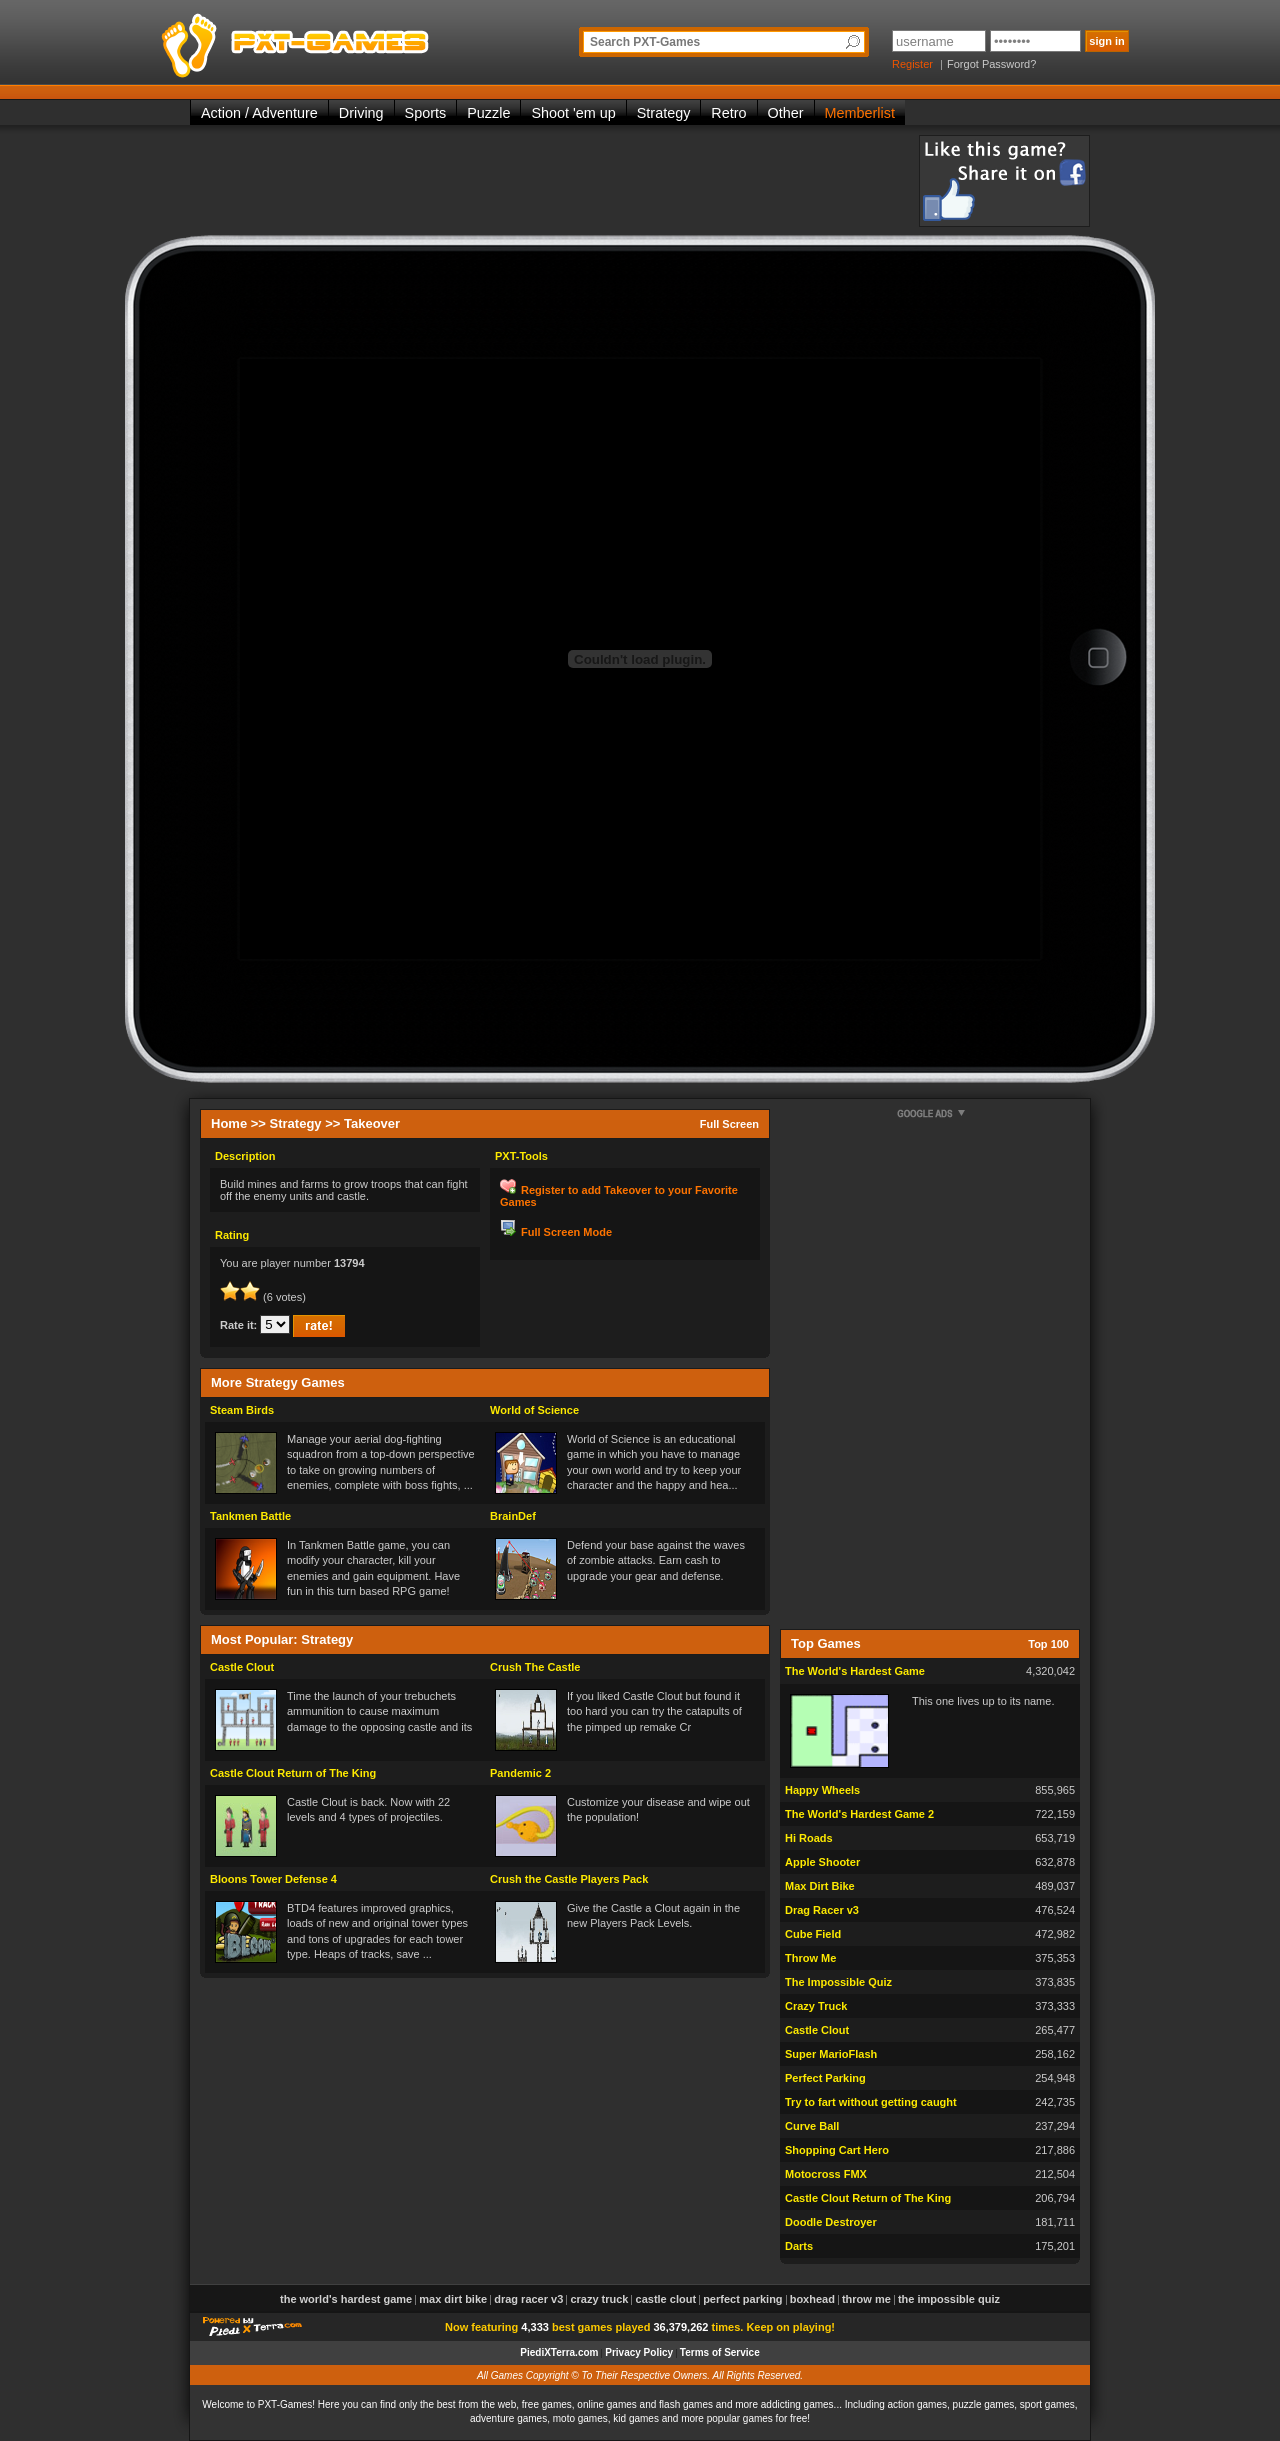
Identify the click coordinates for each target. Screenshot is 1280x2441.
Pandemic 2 (520, 1773)
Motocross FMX (826, 2174)
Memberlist (860, 113)
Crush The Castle (535, 1667)
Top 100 (1048, 1644)
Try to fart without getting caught (871, 2102)
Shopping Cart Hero (837, 2150)
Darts (799, 2246)
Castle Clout (242, 1667)
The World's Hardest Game (855, 1671)
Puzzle (488, 113)
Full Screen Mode (566, 1232)
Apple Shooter (822, 1862)
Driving (361, 113)
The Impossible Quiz (838, 1982)
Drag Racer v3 (822, 1910)
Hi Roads (809, 1838)
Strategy (664, 113)
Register (912, 64)
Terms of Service (720, 2352)
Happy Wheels (822, 1790)
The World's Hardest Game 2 (859, 1814)
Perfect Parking (825, 2078)
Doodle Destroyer (831, 2222)
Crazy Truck (816, 2006)
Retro (728, 113)
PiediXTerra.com (559, 2352)
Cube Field (813, 1934)
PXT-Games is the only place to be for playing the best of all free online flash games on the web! (342, 40)
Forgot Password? (991, 64)
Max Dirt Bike (820, 1886)
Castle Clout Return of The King (293, 1773)
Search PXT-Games (645, 42)
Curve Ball (812, 2126)
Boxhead (812, 2299)
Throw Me (810, 1958)
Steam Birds (242, 1410)
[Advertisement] (554, 180)
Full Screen (729, 1124)
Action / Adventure (259, 113)
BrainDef (513, 1516)
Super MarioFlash (831, 2054)
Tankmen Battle (250, 1516)
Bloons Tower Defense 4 (273, 1879)
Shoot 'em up (573, 113)
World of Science (534, 1410)
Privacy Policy (639, 2352)
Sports (426, 113)
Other (786, 113)
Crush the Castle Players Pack (569, 1879)
